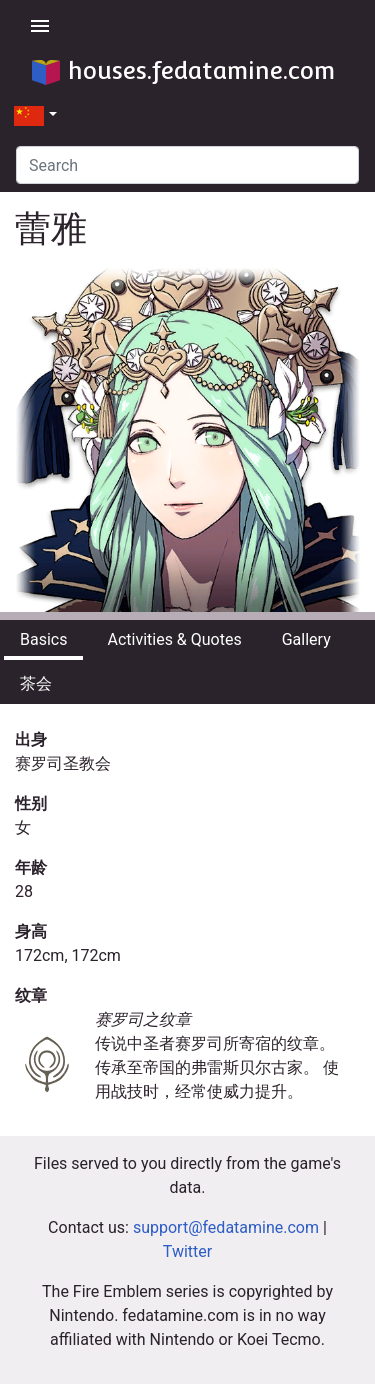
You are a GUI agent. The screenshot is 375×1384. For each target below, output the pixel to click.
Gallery (306, 639)
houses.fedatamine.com (183, 70)
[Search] (187, 165)
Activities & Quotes (174, 639)
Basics (43, 639)
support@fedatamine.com (226, 1227)
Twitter (187, 1251)
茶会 (36, 683)
